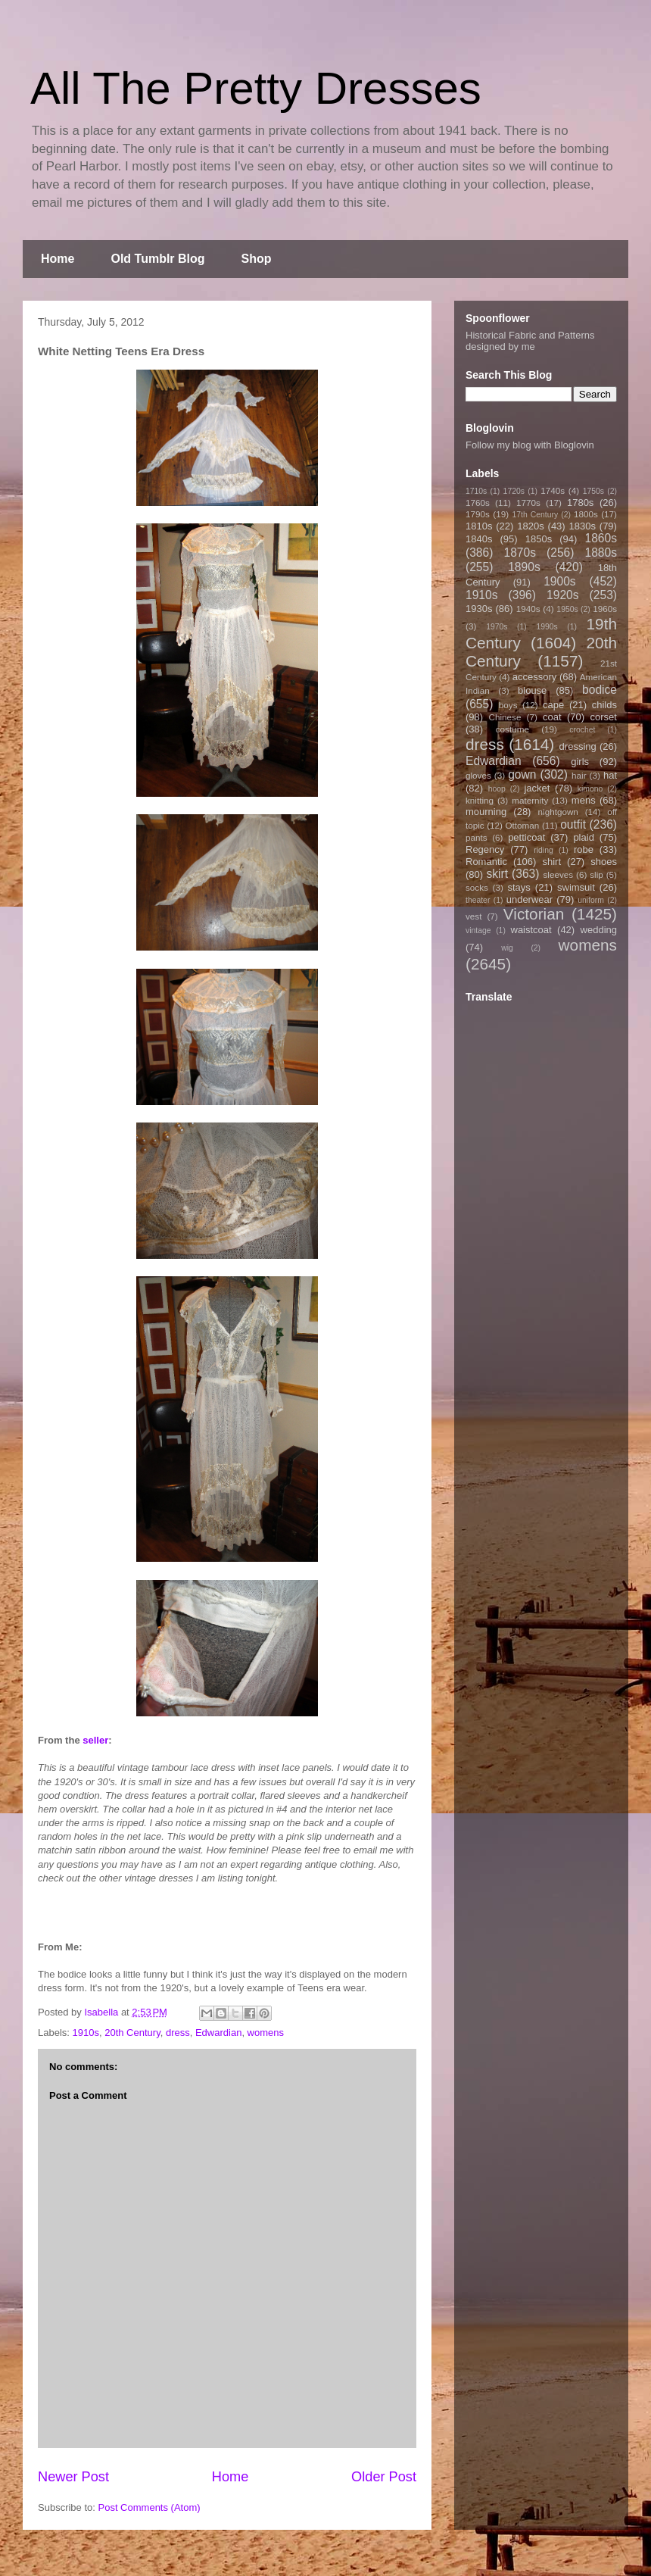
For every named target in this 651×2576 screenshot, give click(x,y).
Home (57, 258)
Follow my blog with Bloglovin (530, 445)
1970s (496, 627)
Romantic (486, 861)
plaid (583, 837)
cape (553, 704)
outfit (573, 824)
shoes (603, 861)
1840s (479, 539)
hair (579, 775)
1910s (86, 2032)
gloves (478, 775)
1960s (605, 609)
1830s (582, 526)
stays (519, 887)
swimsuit (576, 887)
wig (507, 948)
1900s (560, 581)
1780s (580, 502)
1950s (567, 609)
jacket (537, 788)
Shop (256, 258)
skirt (497, 873)
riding (543, 850)
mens (584, 800)
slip (596, 874)
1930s (479, 608)
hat (610, 775)
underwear (529, 899)
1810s (479, 526)
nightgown (558, 812)
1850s (538, 539)
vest (473, 916)
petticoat (526, 837)
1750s (593, 491)
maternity (530, 800)
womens (266, 2032)
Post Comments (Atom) (149, 2507)
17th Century (535, 515)
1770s (528, 502)
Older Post (383, 2476)
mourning (486, 811)
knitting (480, 800)
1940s (528, 609)
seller (95, 1740)
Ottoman (523, 825)
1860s (600, 538)
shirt (551, 861)
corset (603, 717)
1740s (552, 490)
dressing (577, 746)
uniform (591, 900)
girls (580, 761)
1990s (546, 627)
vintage (478, 930)
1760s (478, 502)
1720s (514, 491)
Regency (485, 849)
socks (477, 887)
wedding (599, 929)
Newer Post (73, 2476)
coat (552, 717)
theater (478, 900)
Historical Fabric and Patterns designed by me (530, 340)
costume (512, 729)
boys (508, 705)
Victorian (534, 914)
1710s (476, 491)
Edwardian (218, 2032)
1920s (563, 595)
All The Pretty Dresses (255, 88)
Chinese (505, 717)
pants (476, 837)
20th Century (132, 2032)
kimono (590, 789)
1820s (530, 526)
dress (178, 2032)
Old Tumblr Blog (157, 258)
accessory (534, 676)
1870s (519, 552)
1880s (601, 552)
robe (583, 849)
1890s (524, 566)
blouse (532, 690)
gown (522, 774)
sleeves (558, 874)
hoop (497, 789)
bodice (599, 689)
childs (604, 704)
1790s (478, 514)
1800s (586, 514)
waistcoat (531, 929)
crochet (582, 730)
